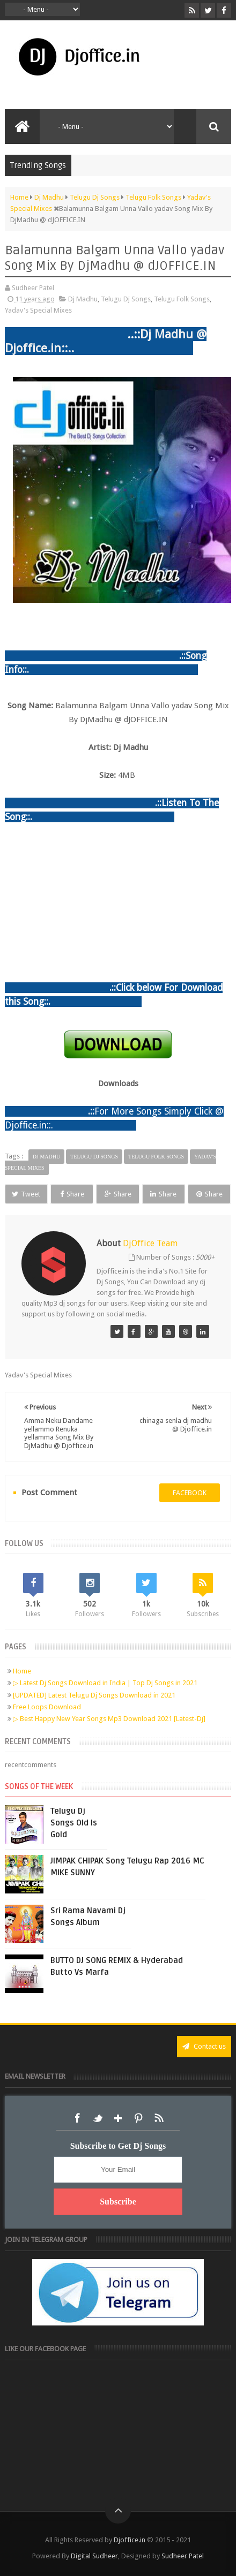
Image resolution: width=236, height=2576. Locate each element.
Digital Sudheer (94, 2556)
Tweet (26, 1194)
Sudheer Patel (182, 2556)
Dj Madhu (83, 299)
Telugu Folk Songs (182, 299)
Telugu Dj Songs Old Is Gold (73, 1822)
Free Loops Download (47, 1707)
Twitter (97, 2118)
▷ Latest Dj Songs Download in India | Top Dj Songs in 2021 (105, 1683)
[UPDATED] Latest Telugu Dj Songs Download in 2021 (94, 1695)
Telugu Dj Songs (126, 299)
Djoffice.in (129, 2540)
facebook (189, 1493)
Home (22, 1671)
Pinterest (138, 2118)
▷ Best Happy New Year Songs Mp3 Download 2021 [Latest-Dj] (109, 1719)
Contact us (204, 2046)
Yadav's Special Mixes (38, 310)
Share (72, 1194)
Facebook (77, 2118)
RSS (159, 2118)
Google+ (118, 2118)
